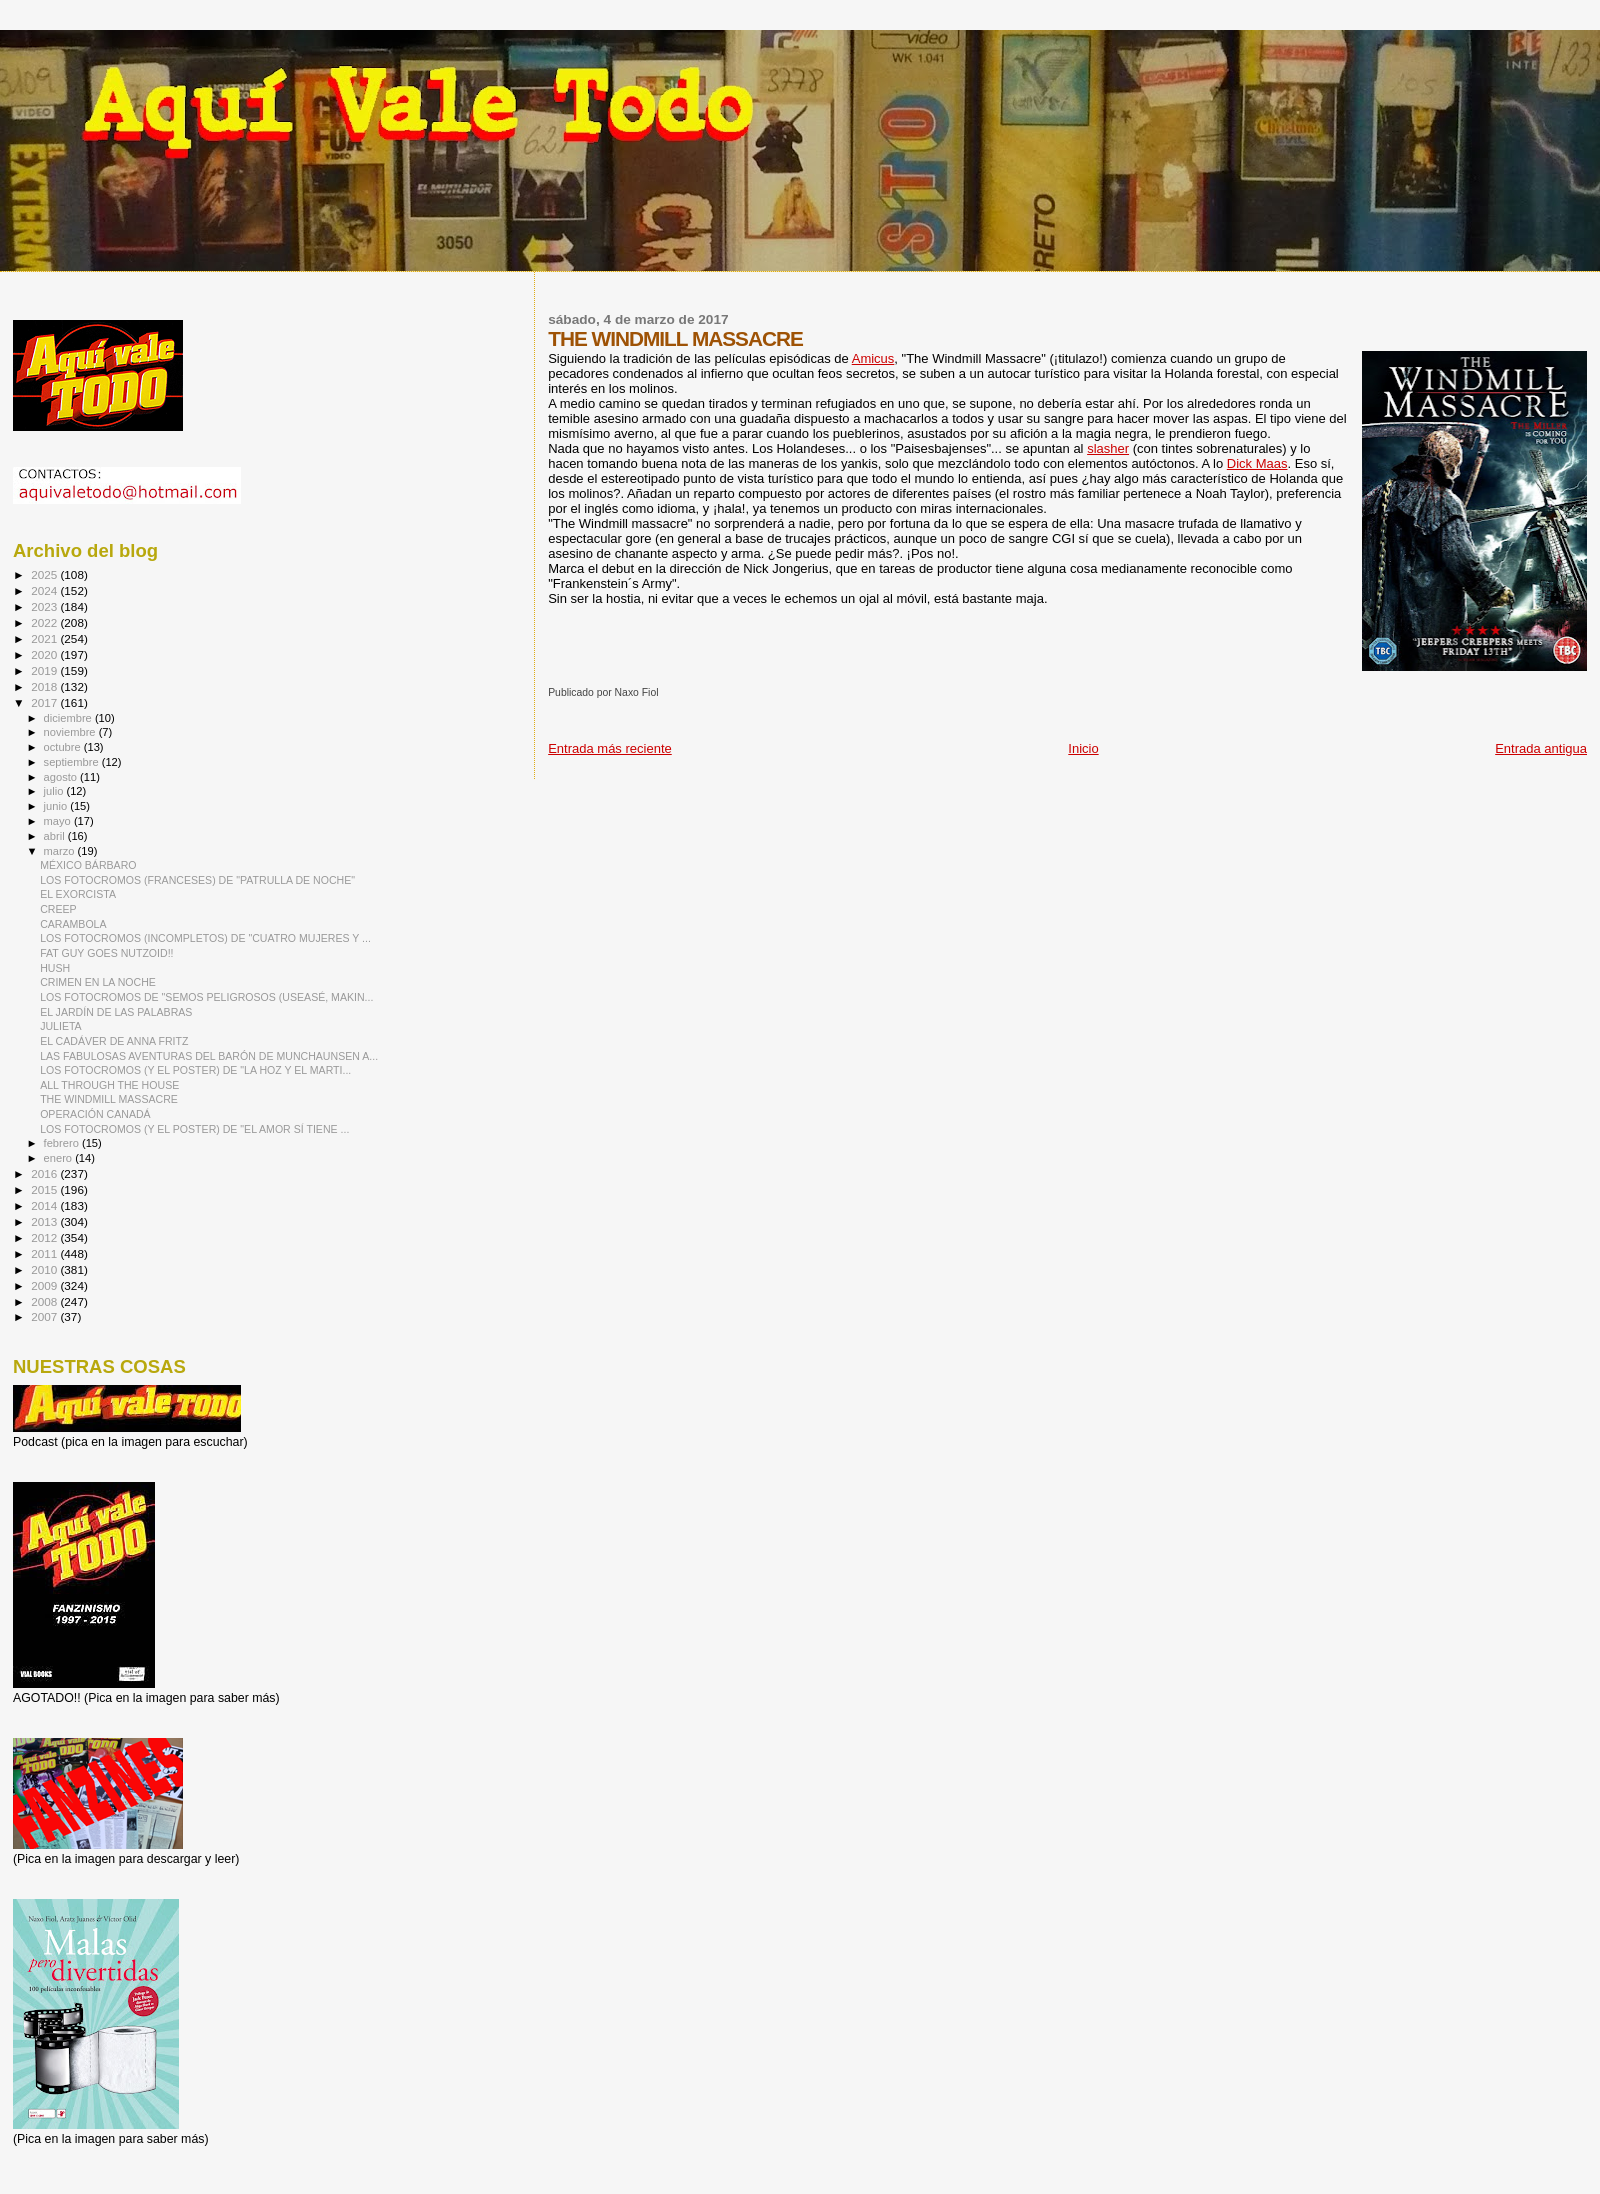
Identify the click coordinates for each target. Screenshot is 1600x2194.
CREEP (58, 909)
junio (57, 806)
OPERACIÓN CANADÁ (95, 1114)
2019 (45, 670)
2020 (45, 654)
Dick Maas (1257, 463)
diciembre (69, 718)
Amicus (873, 358)
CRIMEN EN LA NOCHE (98, 982)
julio (55, 791)
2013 (45, 1221)
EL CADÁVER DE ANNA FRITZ (114, 1041)
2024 (45, 590)
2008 (45, 1301)
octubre (64, 747)
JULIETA (61, 1026)
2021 (45, 638)
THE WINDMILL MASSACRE (109, 1099)
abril (56, 836)
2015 (45, 1189)
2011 (45, 1253)
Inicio (1083, 748)
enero (60, 1158)
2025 (45, 574)
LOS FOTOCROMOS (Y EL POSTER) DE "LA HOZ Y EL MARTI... (195, 1070)
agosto (62, 777)
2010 (45, 1269)
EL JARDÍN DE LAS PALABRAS (116, 1012)
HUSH (55, 968)
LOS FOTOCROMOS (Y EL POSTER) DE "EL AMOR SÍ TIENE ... (194, 1129)
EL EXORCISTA (78, 894)
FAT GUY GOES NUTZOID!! (106, 953)
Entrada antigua (1541, 748)
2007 (45, 1316)
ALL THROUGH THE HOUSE (109, 1085)
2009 (45, 1285)
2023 (45, 606)
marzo (61, 851)
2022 (45, 622)
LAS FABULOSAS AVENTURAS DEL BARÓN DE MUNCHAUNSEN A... (209, 1056)
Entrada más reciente (610, 748)
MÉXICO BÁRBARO (88, 865)
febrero (63, 1143)
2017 (45, 702)
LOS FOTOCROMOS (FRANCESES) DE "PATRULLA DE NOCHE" (197, 880)
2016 (45, 1173)
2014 (45, 1205)
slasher (1108, 448)
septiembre (73, 762)
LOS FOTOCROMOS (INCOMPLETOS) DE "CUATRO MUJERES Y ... (205, 938)
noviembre (71, 732)
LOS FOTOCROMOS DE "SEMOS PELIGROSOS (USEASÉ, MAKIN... (206, 997)
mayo (59, 821)
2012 (45, 1237)
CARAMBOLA (73, 924)
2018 (45, 686)
